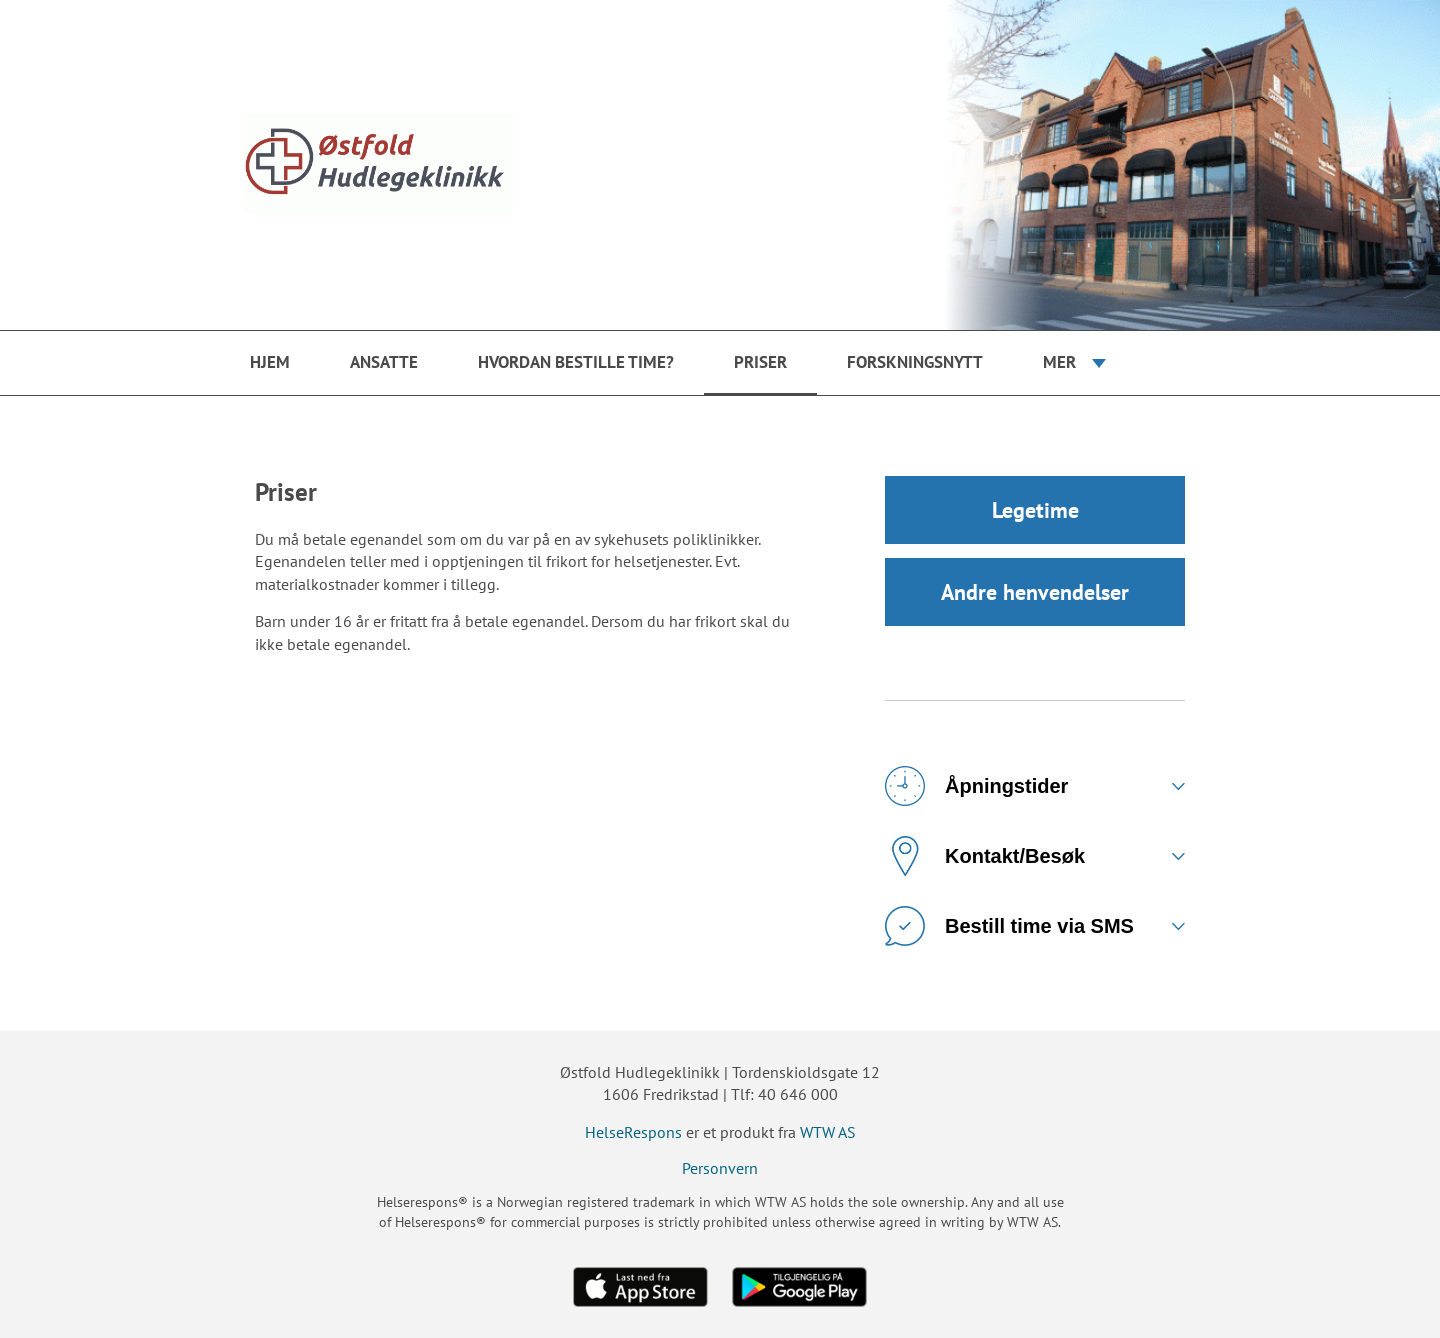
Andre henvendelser (1035, 592)
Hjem (270, 362)
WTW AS (828, 1132)
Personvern (720, 1168)
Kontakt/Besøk (985, 856)
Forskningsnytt (915, 362)
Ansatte (384, 362)
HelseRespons (633, 1132)
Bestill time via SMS (1009, 926)
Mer (1059, 362)
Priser (760, 362)
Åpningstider (976, 786)
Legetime (1035, 510)
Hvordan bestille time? (576, 362)
